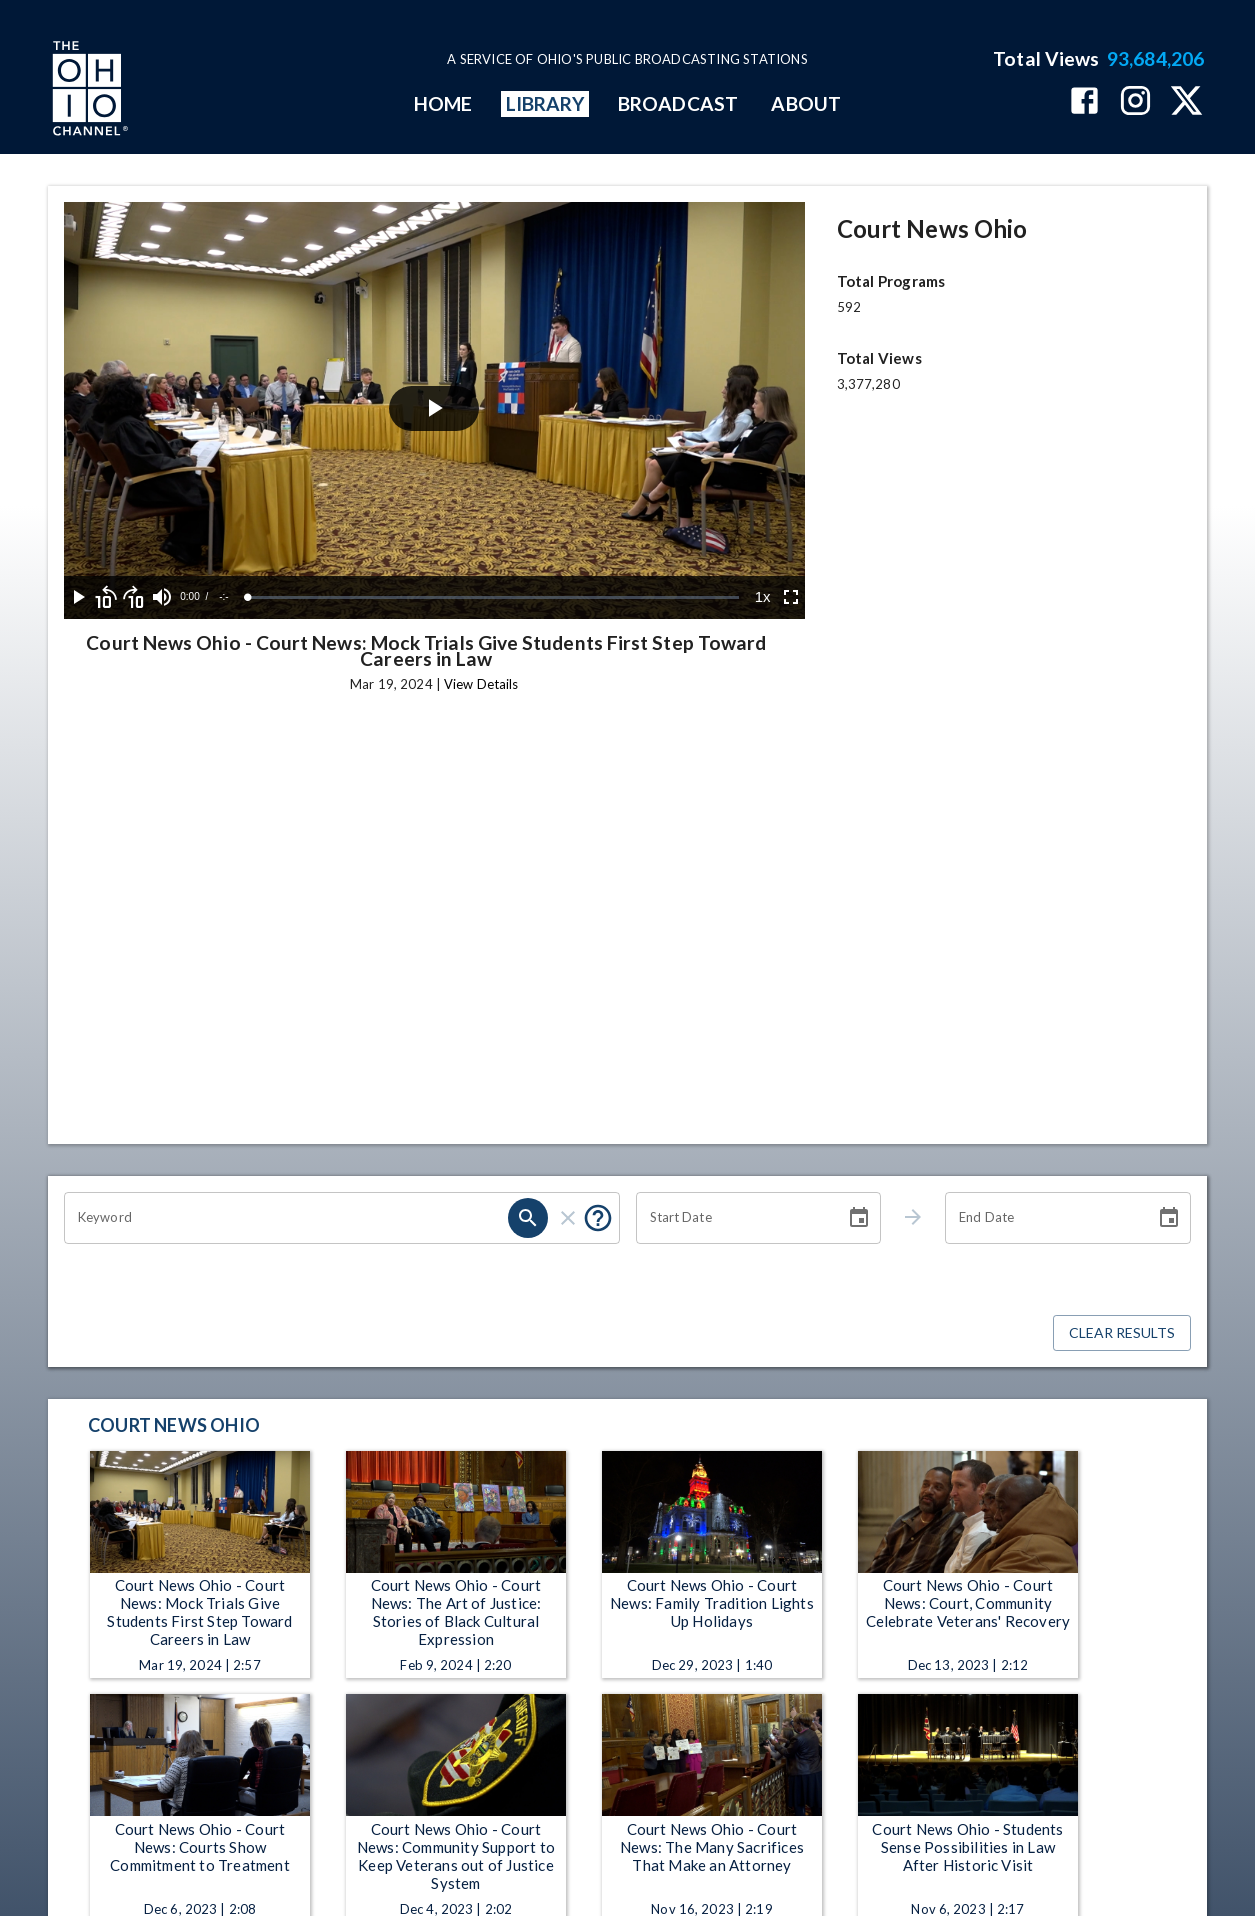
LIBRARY (545, 103)
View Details (481, 684)
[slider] (493, 597)
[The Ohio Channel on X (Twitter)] (1186, 102)
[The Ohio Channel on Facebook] (1084, 102)
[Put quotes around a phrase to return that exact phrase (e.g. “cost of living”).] (598, 1218)
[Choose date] (859, 1218)
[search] (528, 1218)
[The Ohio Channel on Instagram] (1135, 102)
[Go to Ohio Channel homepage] (88, 91)
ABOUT (805, 103)
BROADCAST (678, 103)
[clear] (568, 1218)
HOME (443, 103)
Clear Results (1122, 1333)
